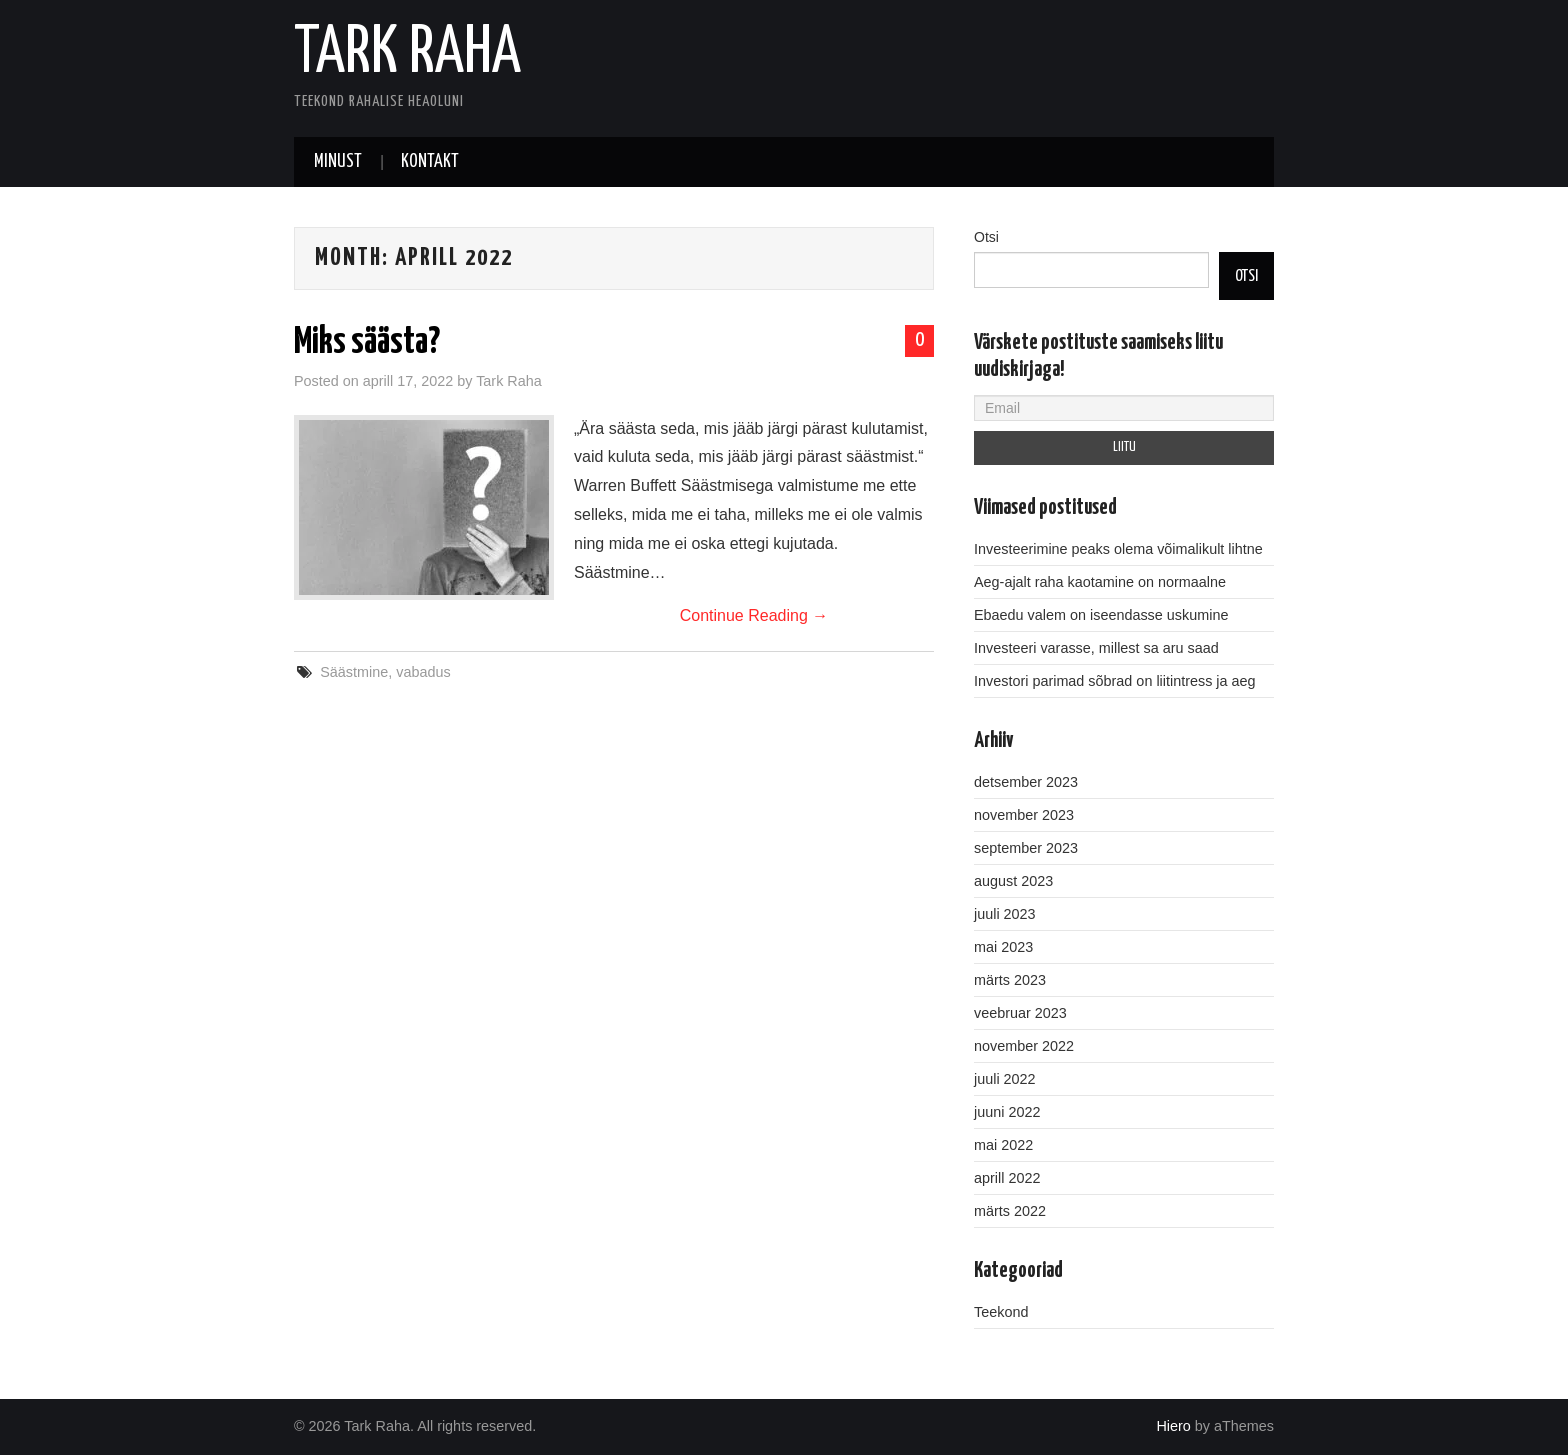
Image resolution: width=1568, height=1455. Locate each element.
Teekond (1001, 1312)
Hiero (1173, 1426)
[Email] (1124, 408)
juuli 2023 (1005, 914)
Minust (338, 162)
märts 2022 (1010, 1211)
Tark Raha (407, 54)
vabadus (423, 672)
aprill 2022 (1007, 1178)
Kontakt (430, 162)
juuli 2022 (1005, 1079)
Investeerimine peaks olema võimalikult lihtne (1118, 549)
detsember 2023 (1026, 782)
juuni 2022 (1007, 1112)
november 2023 (1024, 815)
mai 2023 (1003, 947)
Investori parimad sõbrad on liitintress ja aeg (1115, 681)
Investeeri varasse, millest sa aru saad (1096, 648)
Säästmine (354, 672)
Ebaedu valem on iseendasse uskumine (1101, 615)
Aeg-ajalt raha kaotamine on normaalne (1100, 582)
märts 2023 (1010, 980)
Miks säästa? (367, 343)
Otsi (986, 237)
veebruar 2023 (1020, 1013)
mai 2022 (1003, 1145)
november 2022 (1024, 1046)
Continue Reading (754, 615)
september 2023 (1026, 848)
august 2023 (1013, 881)
